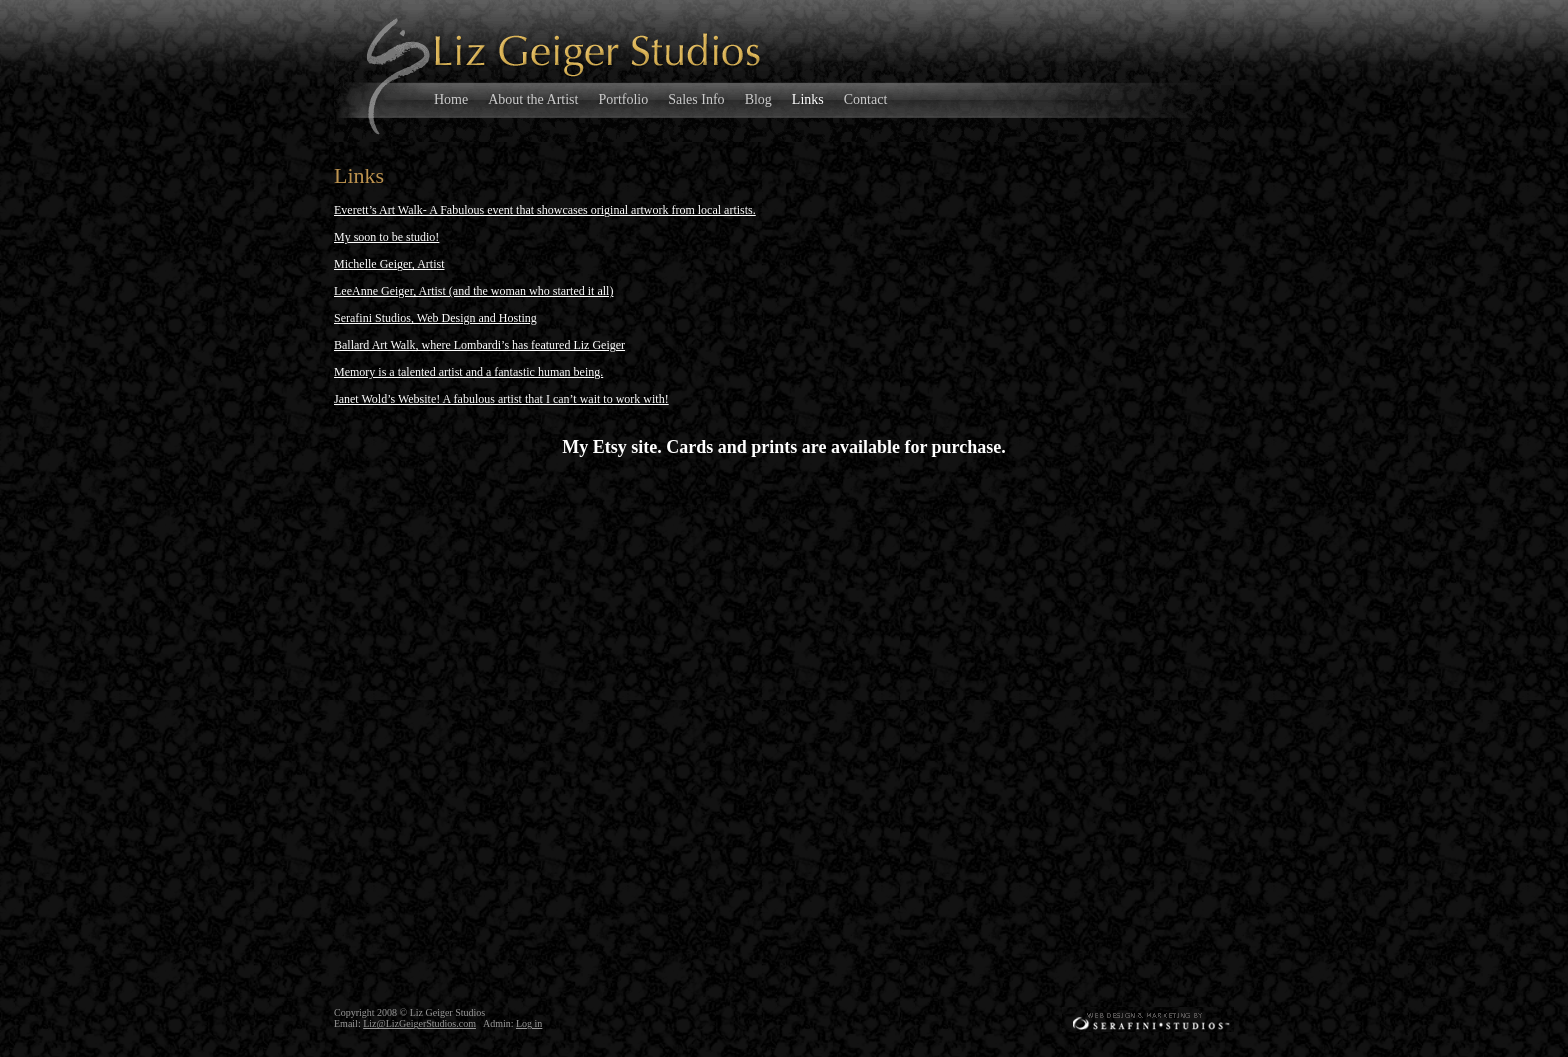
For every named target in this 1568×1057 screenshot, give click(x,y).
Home (451, 99)
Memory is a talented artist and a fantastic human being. (468, 372)
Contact (866, 99)
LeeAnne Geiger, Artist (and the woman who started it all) (473, 291)
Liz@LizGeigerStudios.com (419, 1023)
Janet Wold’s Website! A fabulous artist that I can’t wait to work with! (501, 399)
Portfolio (623, 99)
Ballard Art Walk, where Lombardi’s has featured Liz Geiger (479, 345)
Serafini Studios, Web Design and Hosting (435, 318)
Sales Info (696, 99)
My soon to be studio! (386, 237)
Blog (758, 99)
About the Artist (533, 99)
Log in (529, 1023)
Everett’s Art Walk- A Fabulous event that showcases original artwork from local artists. (545, 210)
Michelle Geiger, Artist (389, 264)
